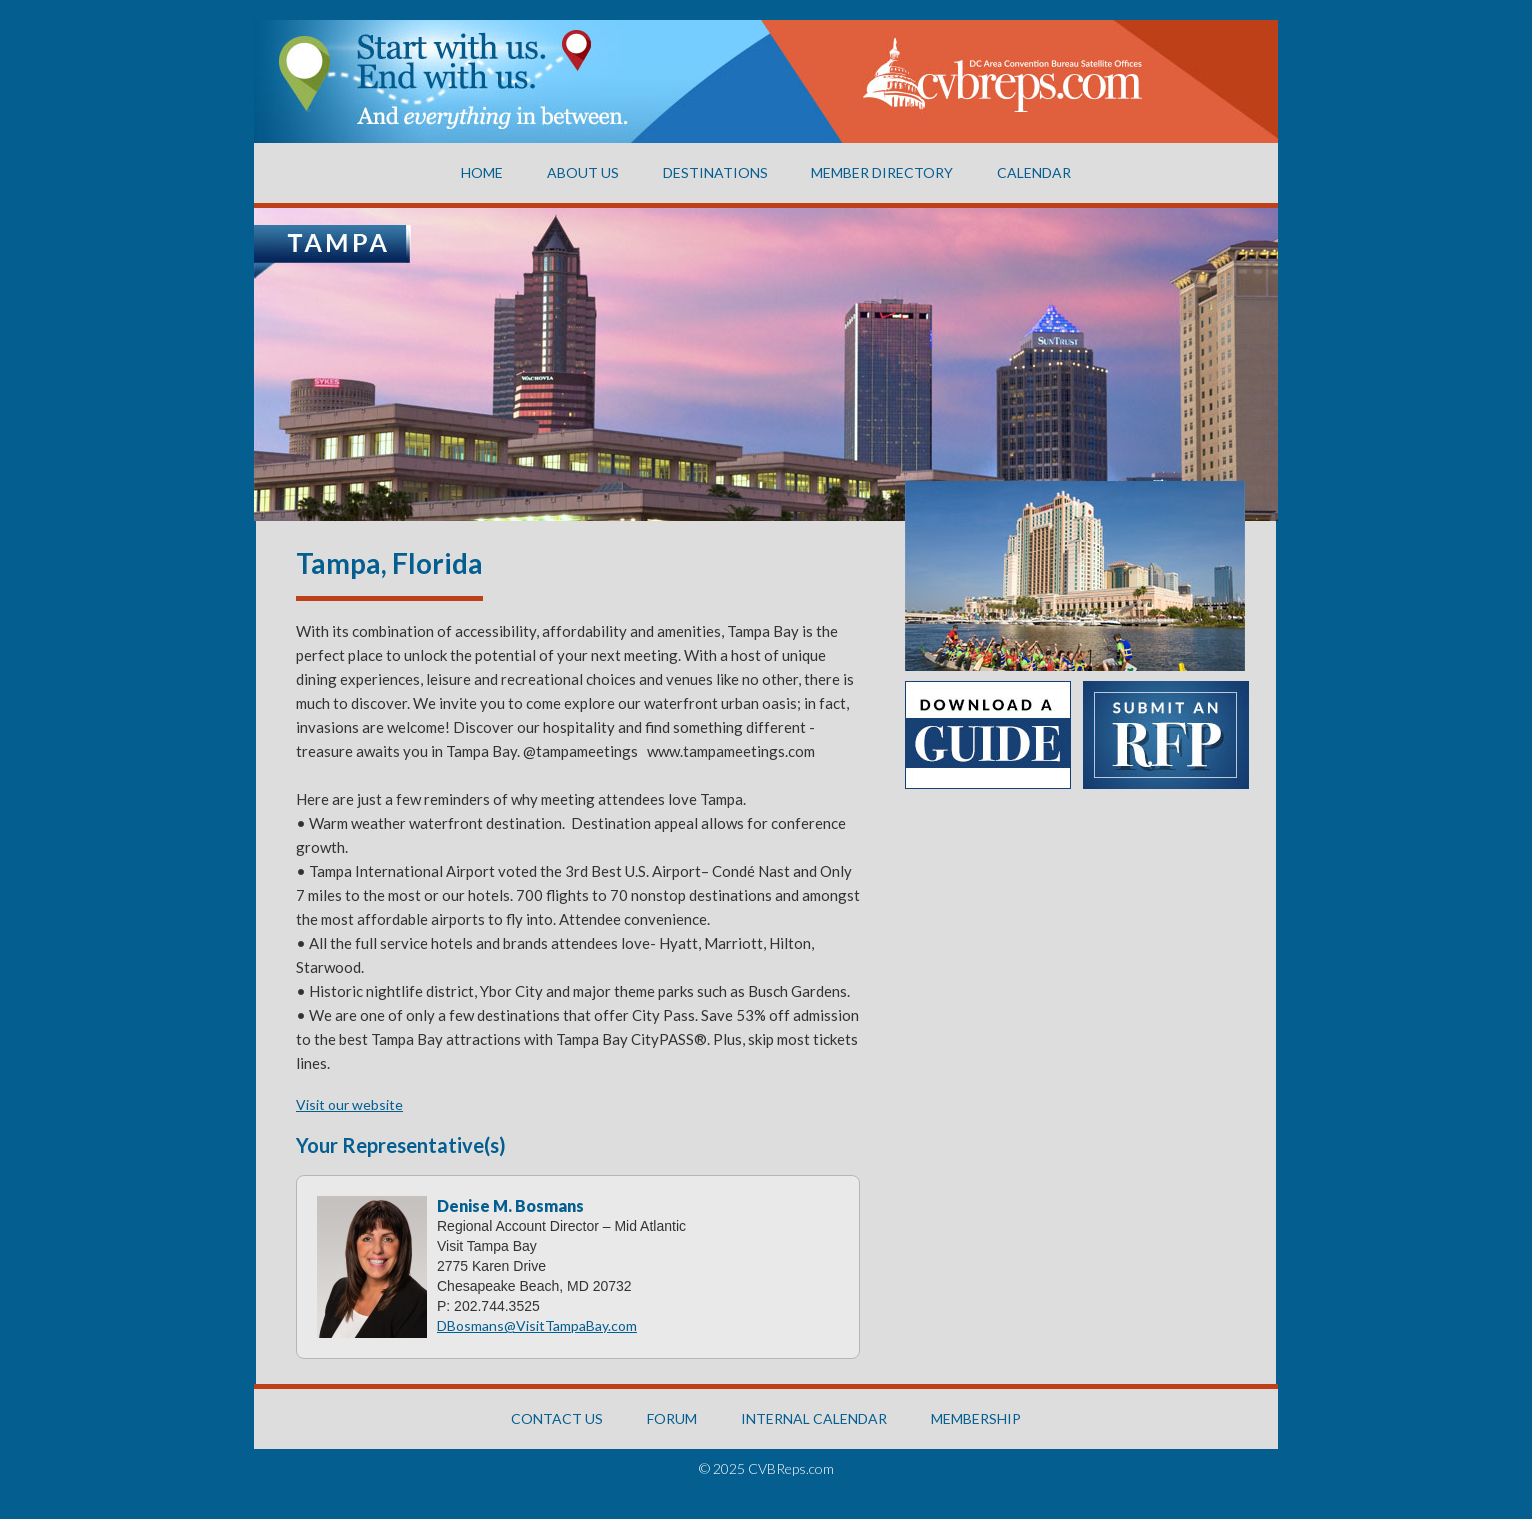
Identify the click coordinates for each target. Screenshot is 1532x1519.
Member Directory (882, 172)
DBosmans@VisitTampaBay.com (537, 1325)
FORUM (672, 1418)
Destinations (715, 172)
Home (482, 172)
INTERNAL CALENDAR (814, 1418)
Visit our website (349, 1104)
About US (583, 172)
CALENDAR (1034, 172)
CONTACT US (557, 1418)
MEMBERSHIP (976, 1418)
